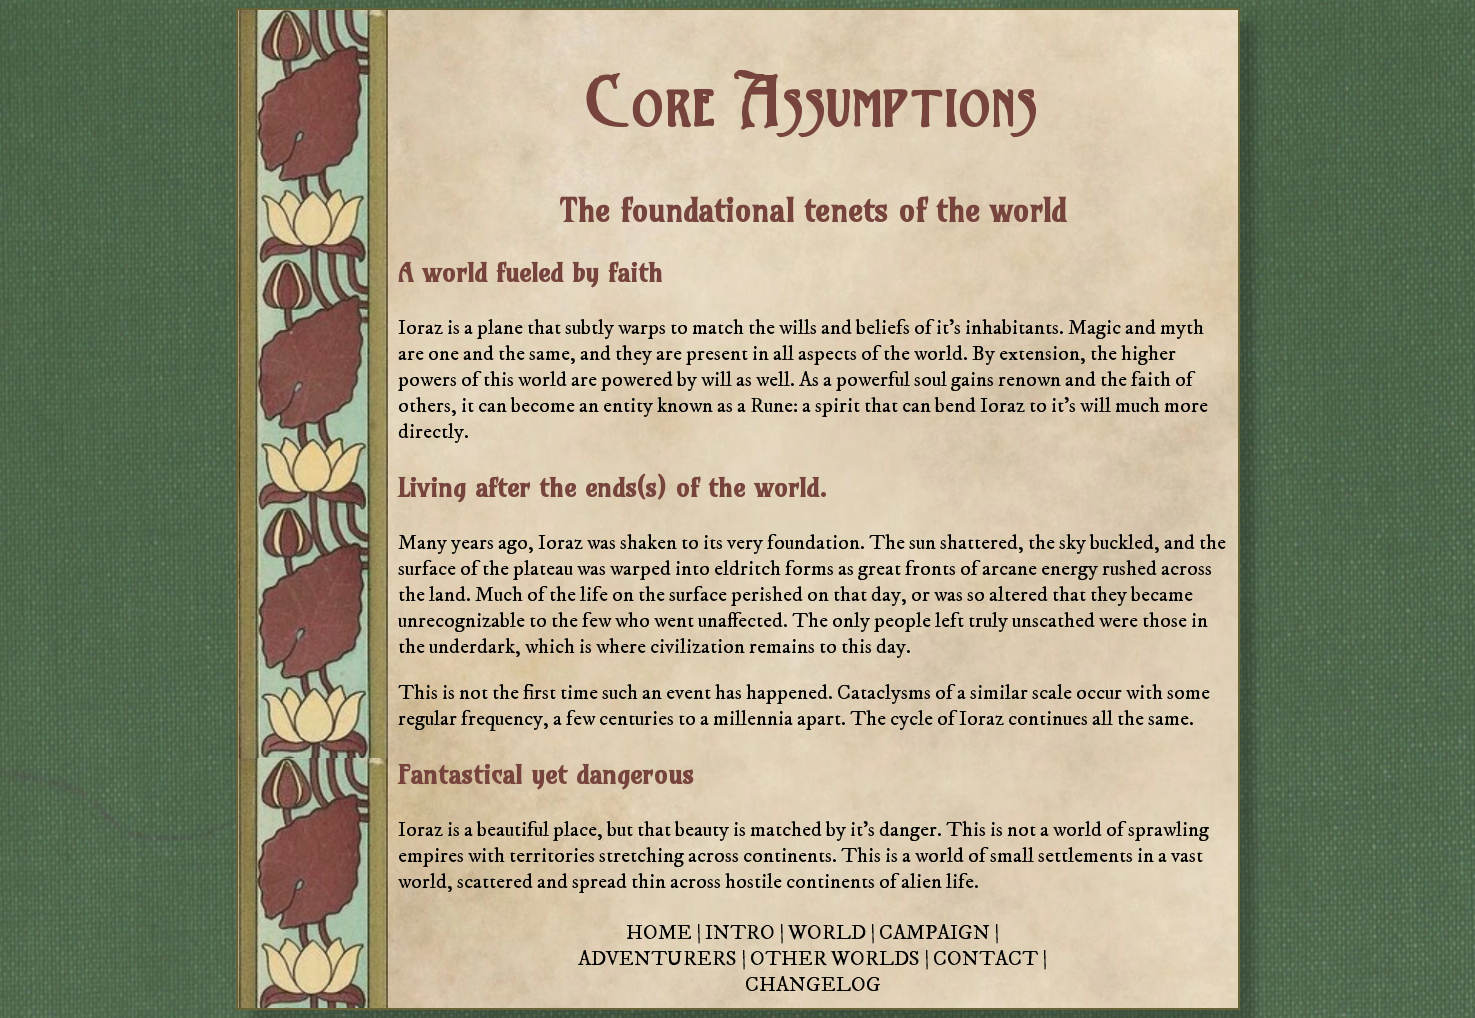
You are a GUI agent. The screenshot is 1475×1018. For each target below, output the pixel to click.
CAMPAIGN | (939, 933)
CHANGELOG (813, 985)
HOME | (665, 933)
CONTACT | (990, 959)
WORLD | (833, 933)
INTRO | (746, 933)
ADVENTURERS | (664, 959)
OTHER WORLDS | (841, 959)
